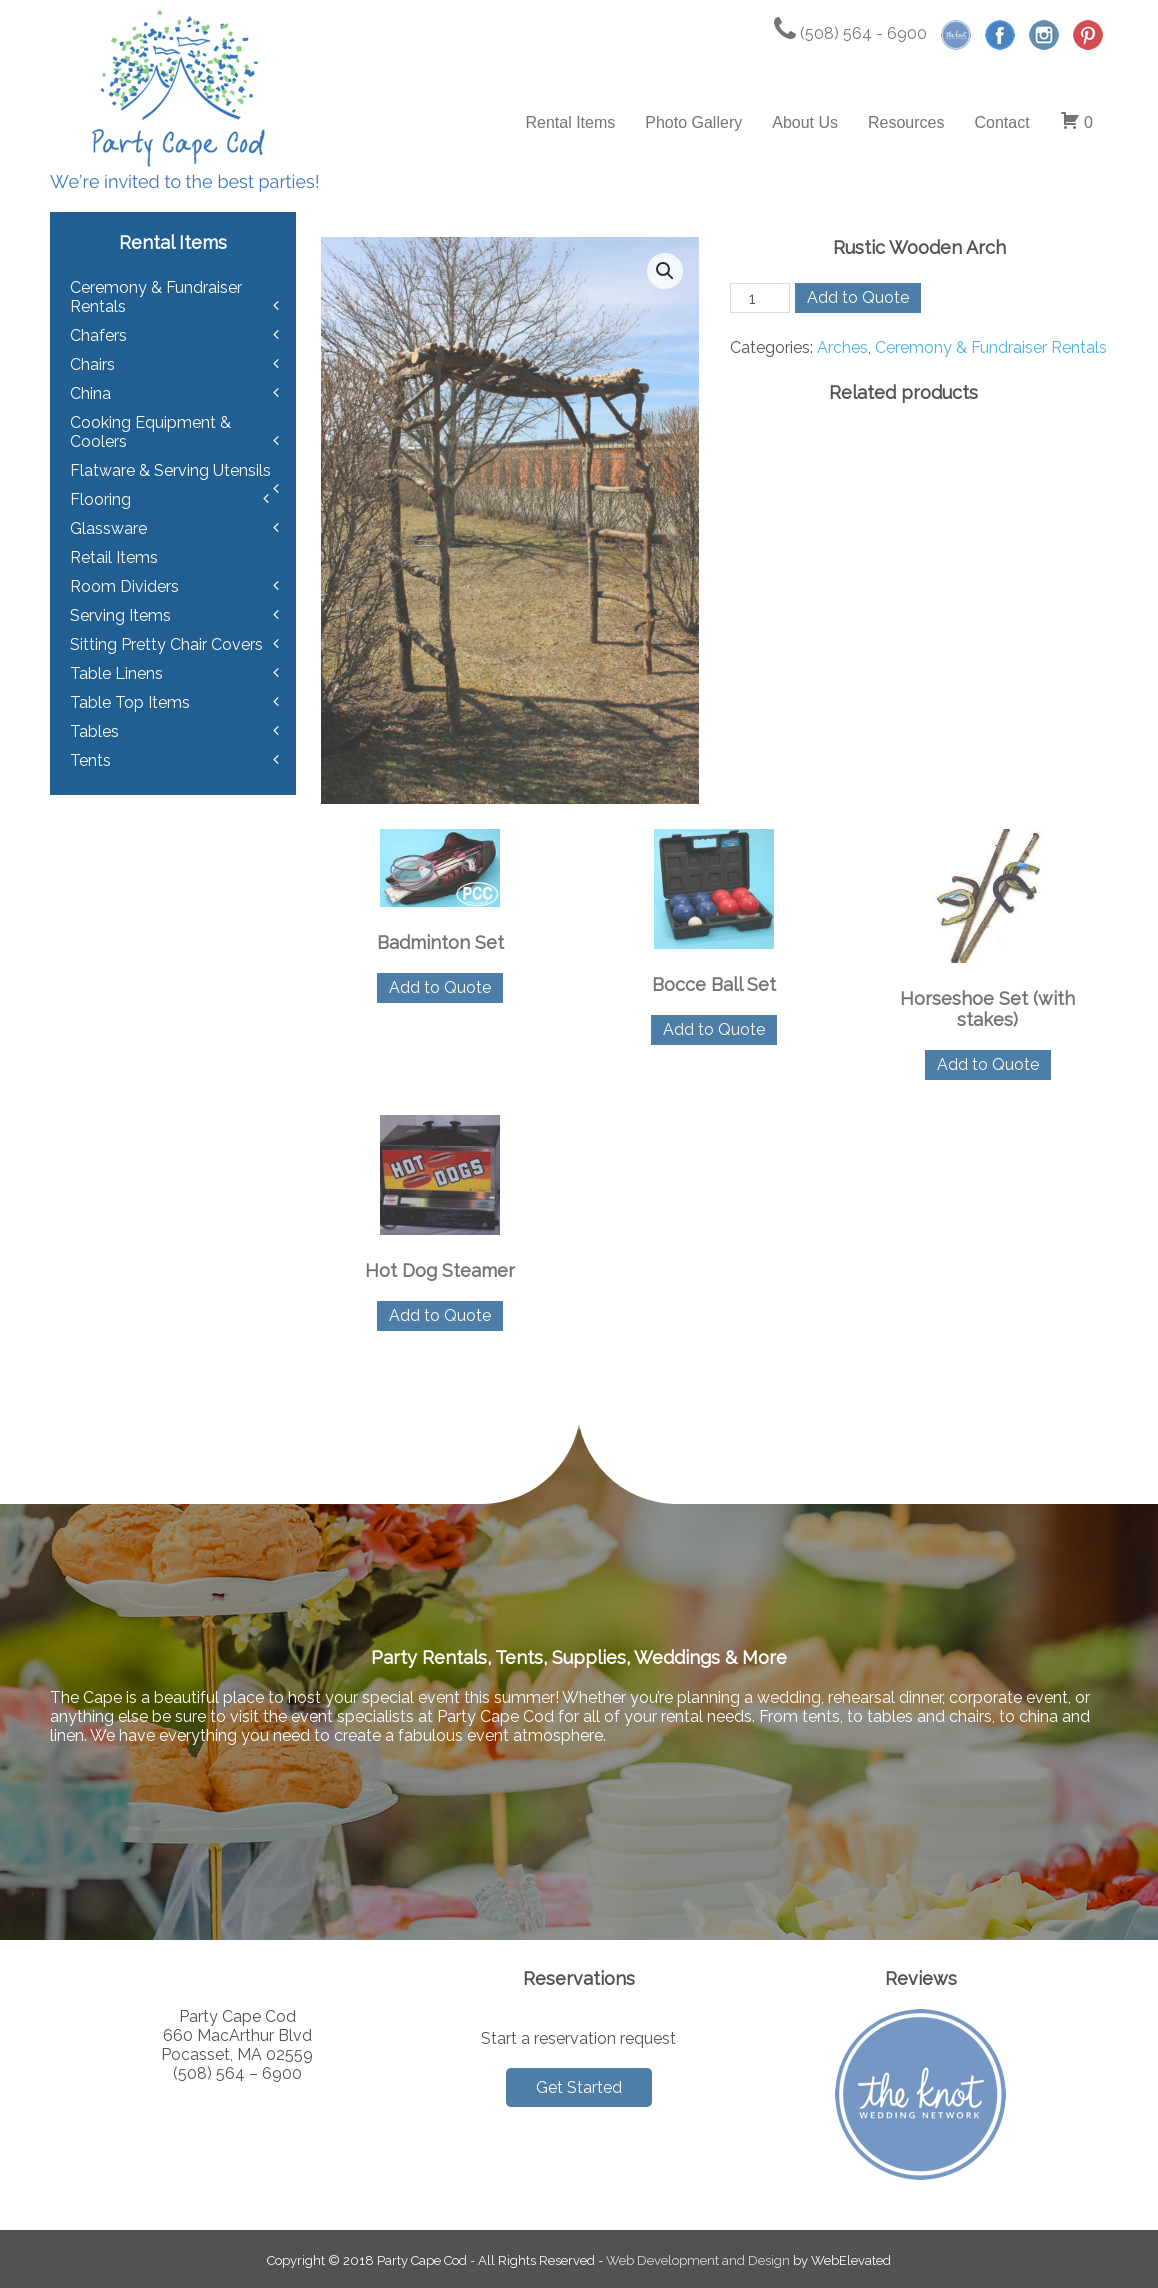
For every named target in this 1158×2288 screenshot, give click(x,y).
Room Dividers (124, 586)
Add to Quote (858, 297)
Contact (1002, 122)
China (90, 393)
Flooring (100, 499)
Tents (90, 760)
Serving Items (120, 615)
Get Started (579, 2087)
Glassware (108, 528)
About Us (805, 122)
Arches (842, 347)
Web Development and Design (698, 2260)
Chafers (98, 335)
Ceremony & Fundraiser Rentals (991, 347)
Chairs (92, 364)
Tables (94, 731)
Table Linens (116, 673)
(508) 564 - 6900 (850, 33)
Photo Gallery (693, 122)
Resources (906, 122)
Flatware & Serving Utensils (170, 470)
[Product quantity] (760, 298)
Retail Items (114, 557)
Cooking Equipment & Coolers (150, 432)
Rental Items (570, 122)
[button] (665, 271)
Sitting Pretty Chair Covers (166, 644)
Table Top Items (130, 702)
